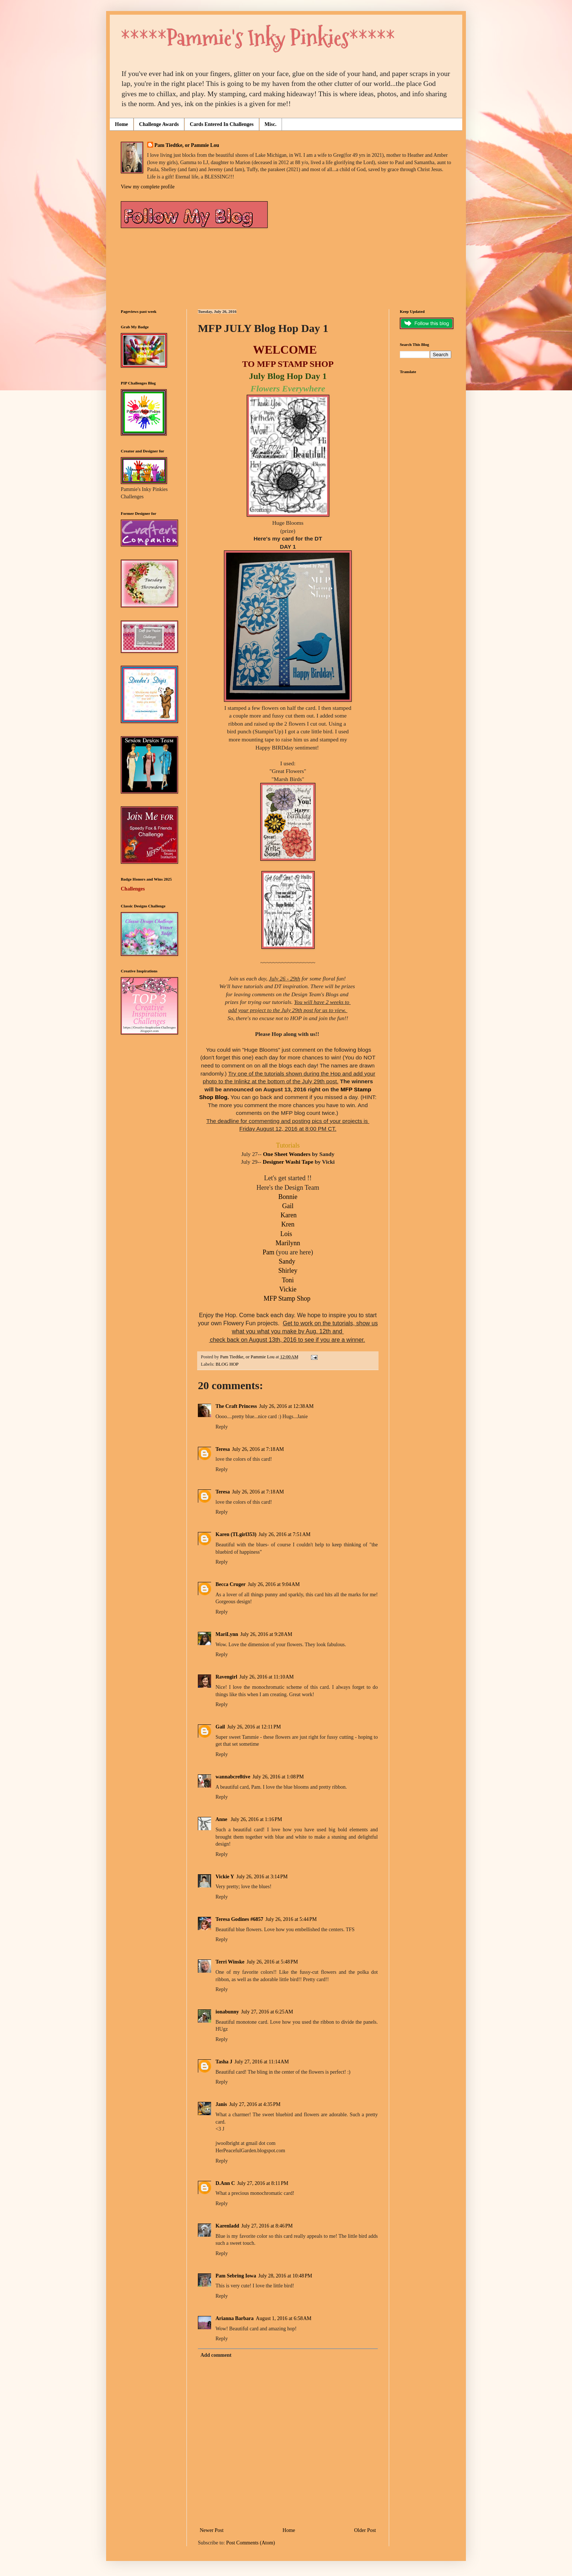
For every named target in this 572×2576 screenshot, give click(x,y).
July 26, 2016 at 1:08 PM (278, 1777)
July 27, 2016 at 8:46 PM (267, 2226)
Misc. (270, 124)
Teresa (223, 1449)
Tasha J (224, 2061)
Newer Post (212, 2530)
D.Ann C (225, 2183)
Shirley (287, 1270)
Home (121, 124)
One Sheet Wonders (287, 1154)
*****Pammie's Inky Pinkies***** (258, 38)
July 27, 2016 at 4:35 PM (254, 2104)
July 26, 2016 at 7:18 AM (258, 1449)
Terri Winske (230, 1962)
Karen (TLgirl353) (236, 1534)
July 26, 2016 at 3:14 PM (262, 1876)
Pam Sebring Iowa (236, 2276)
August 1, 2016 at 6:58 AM (283, 2318)
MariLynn (227, 1634)
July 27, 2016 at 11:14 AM (262, 2061)
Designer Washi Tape (288, 1162)
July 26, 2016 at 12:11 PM (254, 1727)
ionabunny (227, 2012)
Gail (288, 1206)
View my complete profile (148, 186)
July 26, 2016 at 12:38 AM (286, 1406)
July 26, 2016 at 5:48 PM (272, 1962)
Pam (268, 1252)
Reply (222, 1427)
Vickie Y (225, 1876)
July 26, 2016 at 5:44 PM (291, 1919)
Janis (221, 2104)
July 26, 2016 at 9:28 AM (266, 1634)
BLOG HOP (227, 1364)
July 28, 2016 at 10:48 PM (285, 2276)
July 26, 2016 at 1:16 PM (256, 1819)
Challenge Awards (159, 124)
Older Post (365, 2530)
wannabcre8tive (233, 1777)
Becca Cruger (231, 1584)
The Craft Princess (236, 1406)
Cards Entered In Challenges (222, 124)
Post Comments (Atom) (250, 2543)
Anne (222, 1819)
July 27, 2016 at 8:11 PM (262, 2183)
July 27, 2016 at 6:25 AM (267, 2012)
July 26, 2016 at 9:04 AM (274, 1584)
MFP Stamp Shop (288, 1298)
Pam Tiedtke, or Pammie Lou (187, 145)
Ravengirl (226, 1677)
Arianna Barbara (235, 2318)
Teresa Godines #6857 (239, 1919)
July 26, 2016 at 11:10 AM (266, 1677)
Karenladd (227, 2226)
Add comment (215, 2355)
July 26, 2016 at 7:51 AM (284, 1534)
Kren (287, 1224)
